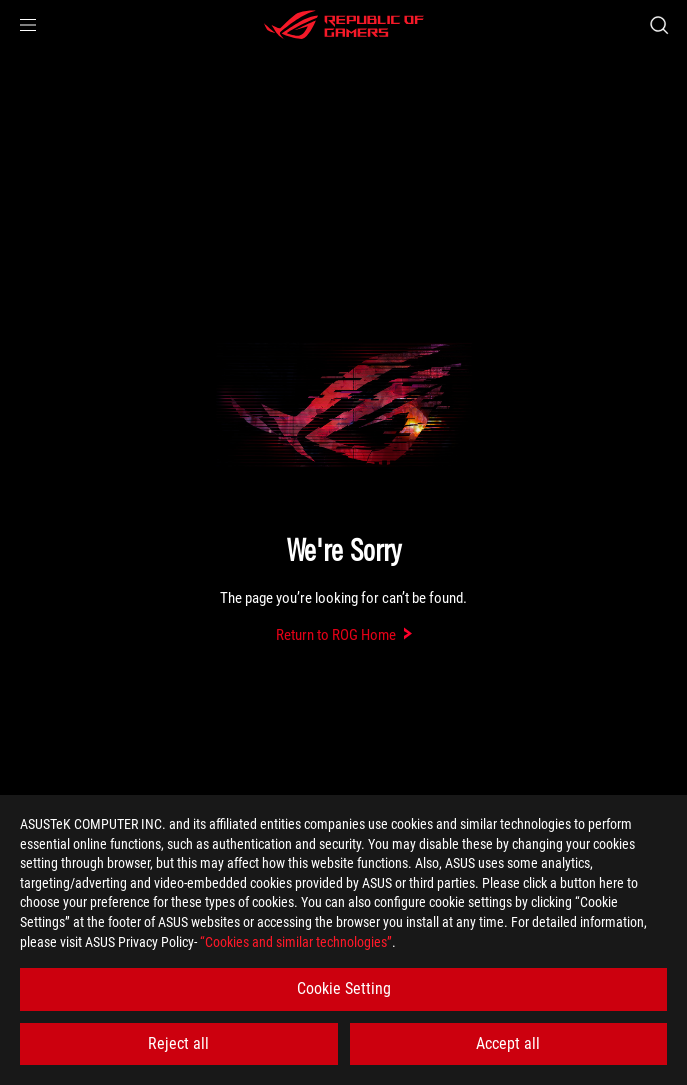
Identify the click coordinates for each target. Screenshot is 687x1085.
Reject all (178, 1043)
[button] (28, 25)
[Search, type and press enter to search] (658, 25)
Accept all (508, 1043)
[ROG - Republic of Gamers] (344, 25)
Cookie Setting (344, 988)
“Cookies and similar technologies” (296, 942)
